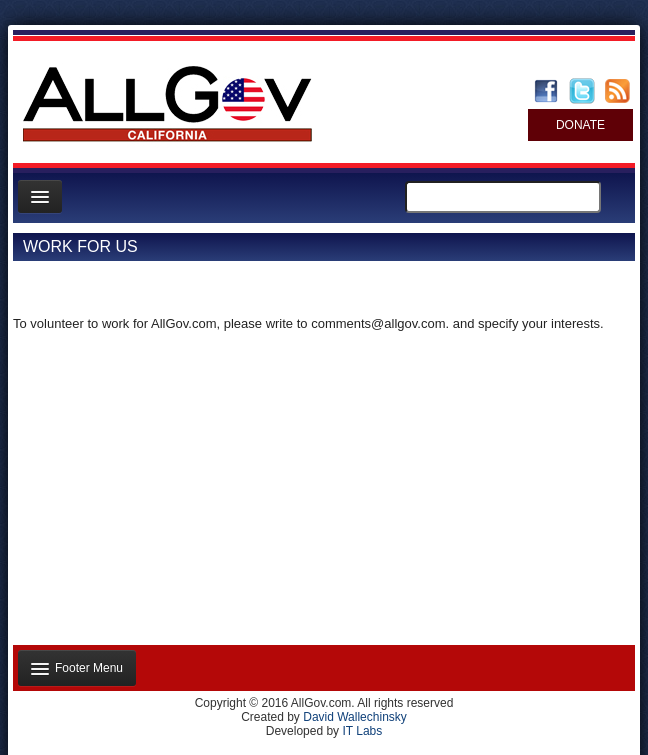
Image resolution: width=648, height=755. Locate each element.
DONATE (580, 125)
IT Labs (362, 731)
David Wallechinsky (355, 717)
